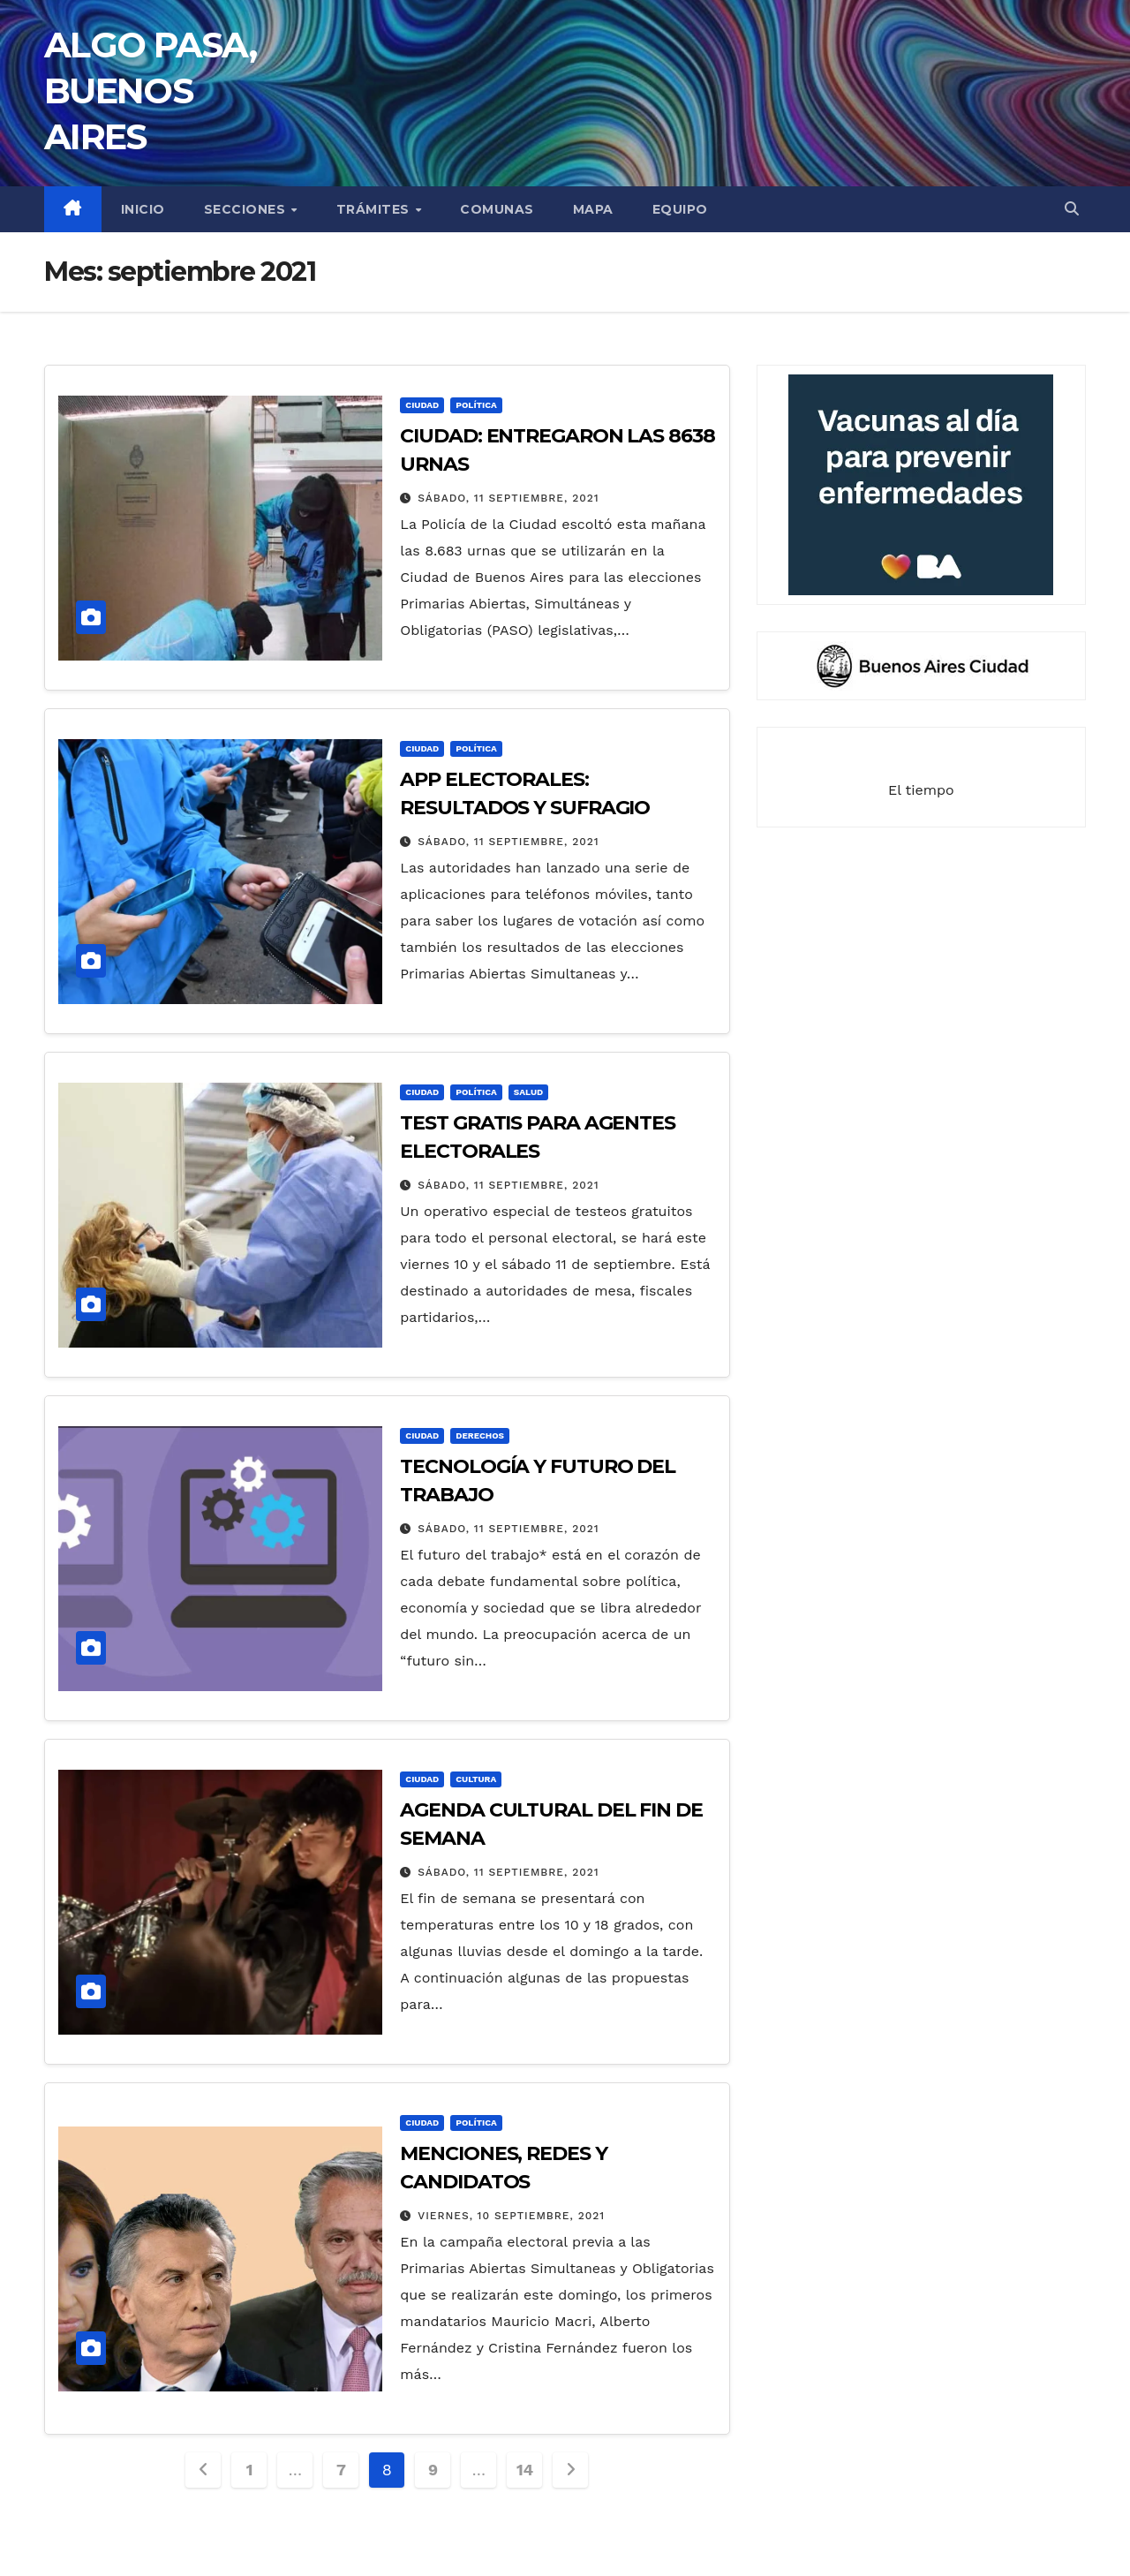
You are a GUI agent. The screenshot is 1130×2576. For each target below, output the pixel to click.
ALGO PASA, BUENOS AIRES (150, 90)
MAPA (593, 209)
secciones (247, 209)
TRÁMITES (375, 209)
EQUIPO (680, 209)
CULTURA (476, 1779)
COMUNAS (497, 209)
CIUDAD (422, 405)
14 (524, 2469)
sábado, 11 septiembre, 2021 (508, 498)
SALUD (528, 1092)
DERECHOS (480, 1435)
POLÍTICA (476, 405)
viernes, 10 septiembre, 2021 (511, 2216)
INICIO (143, 209)
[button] (1072, 208)
